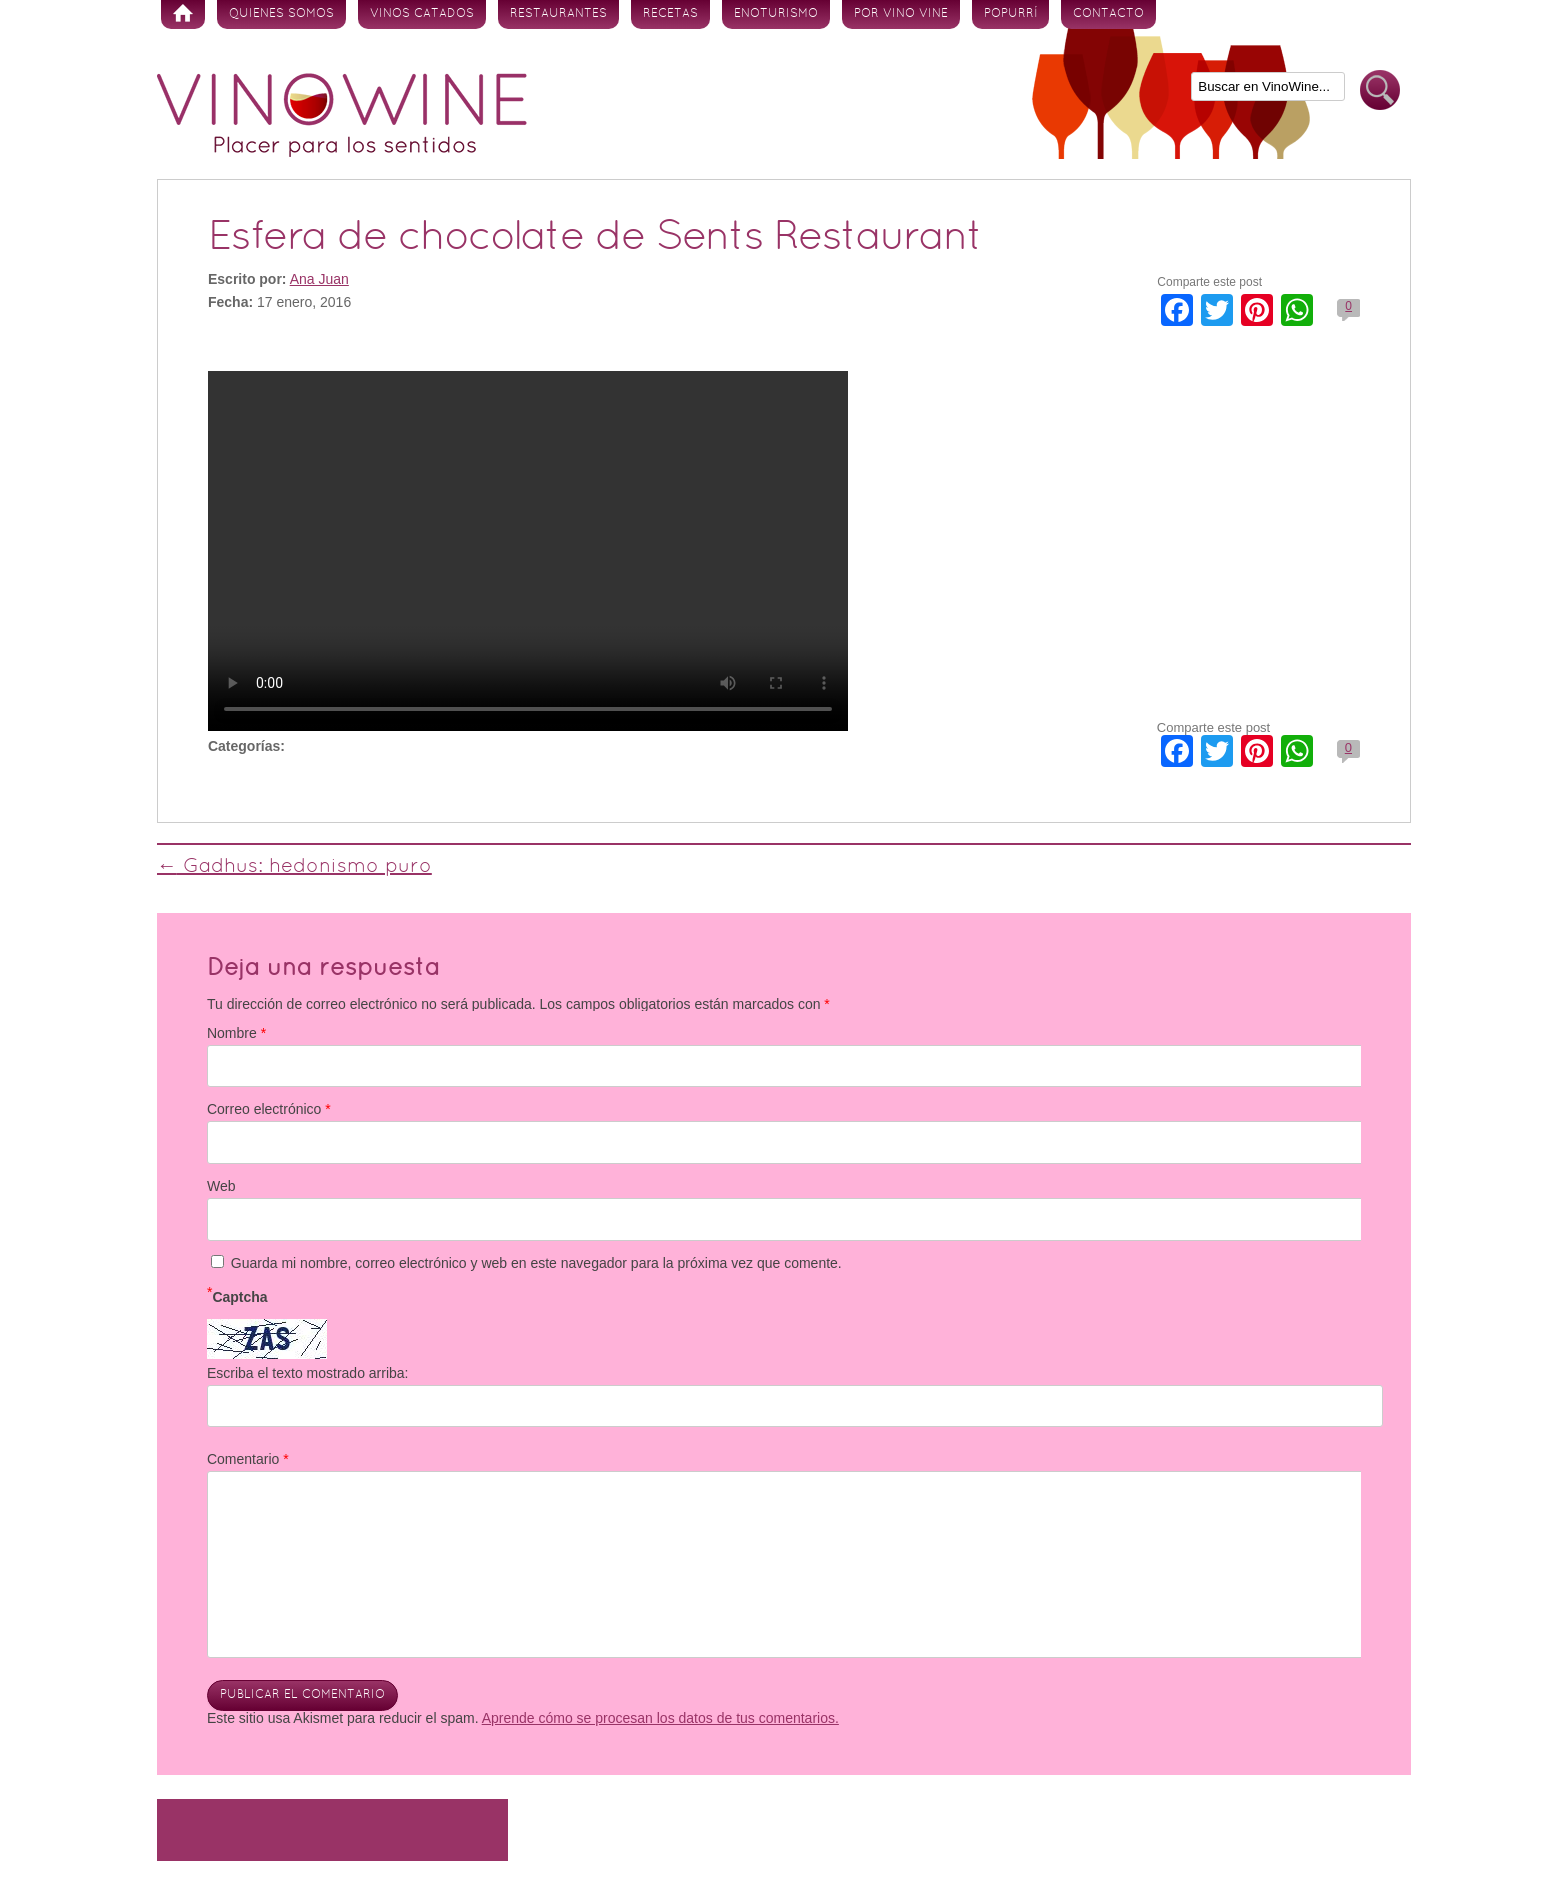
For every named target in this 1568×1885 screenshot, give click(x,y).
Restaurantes (558, 14)
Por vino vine (901, 14)
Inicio (183, 14)
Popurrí (1010, 14)
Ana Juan (319, 279)
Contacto (1108, 14)
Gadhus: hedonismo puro (294, 867)
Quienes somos (281, 14)
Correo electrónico (269, 1109)
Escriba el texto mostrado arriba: (308, 1373)
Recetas (670, 14)
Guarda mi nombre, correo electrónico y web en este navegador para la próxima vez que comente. (536, 1263)
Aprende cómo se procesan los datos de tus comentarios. (660, 1718)
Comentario (248, 1459)
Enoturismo (776, 14)
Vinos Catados (422, 14)
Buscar (1380, 90)
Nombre (236, 1033)
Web (221, 1186)
